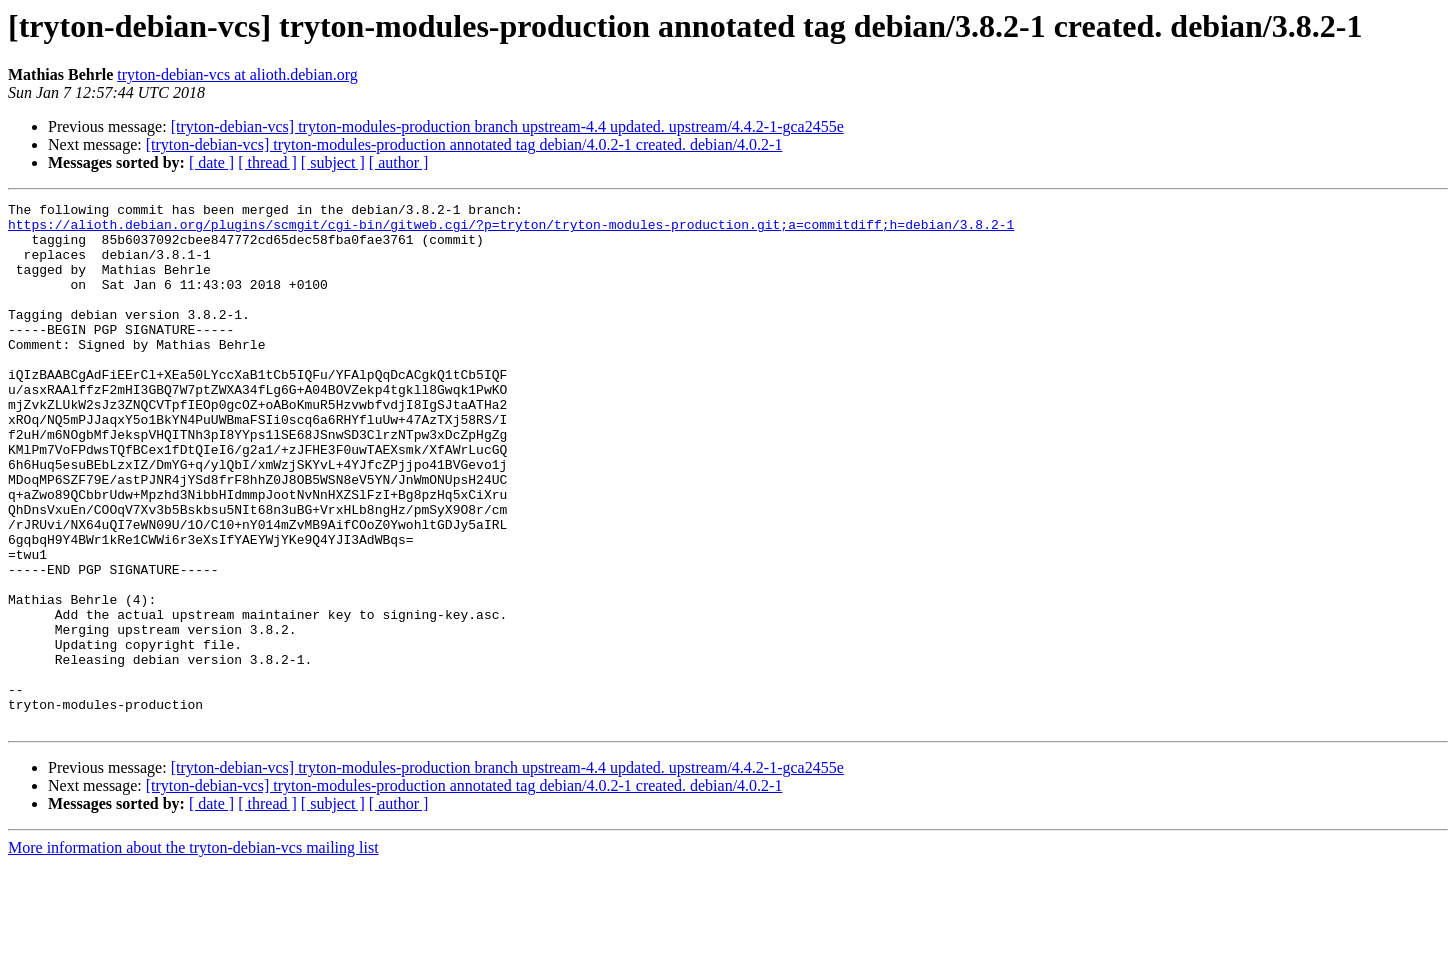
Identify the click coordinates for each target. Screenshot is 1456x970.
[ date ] (211, 162)
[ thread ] (267, 162)
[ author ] (399, 162)
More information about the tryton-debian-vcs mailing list (193, 952)
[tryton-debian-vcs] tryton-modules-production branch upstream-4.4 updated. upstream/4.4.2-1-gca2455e (507, 126)
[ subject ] (333, 162)
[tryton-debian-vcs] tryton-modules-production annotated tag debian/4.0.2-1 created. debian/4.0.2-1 (464, 144)
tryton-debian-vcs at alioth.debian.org (237, 74)
